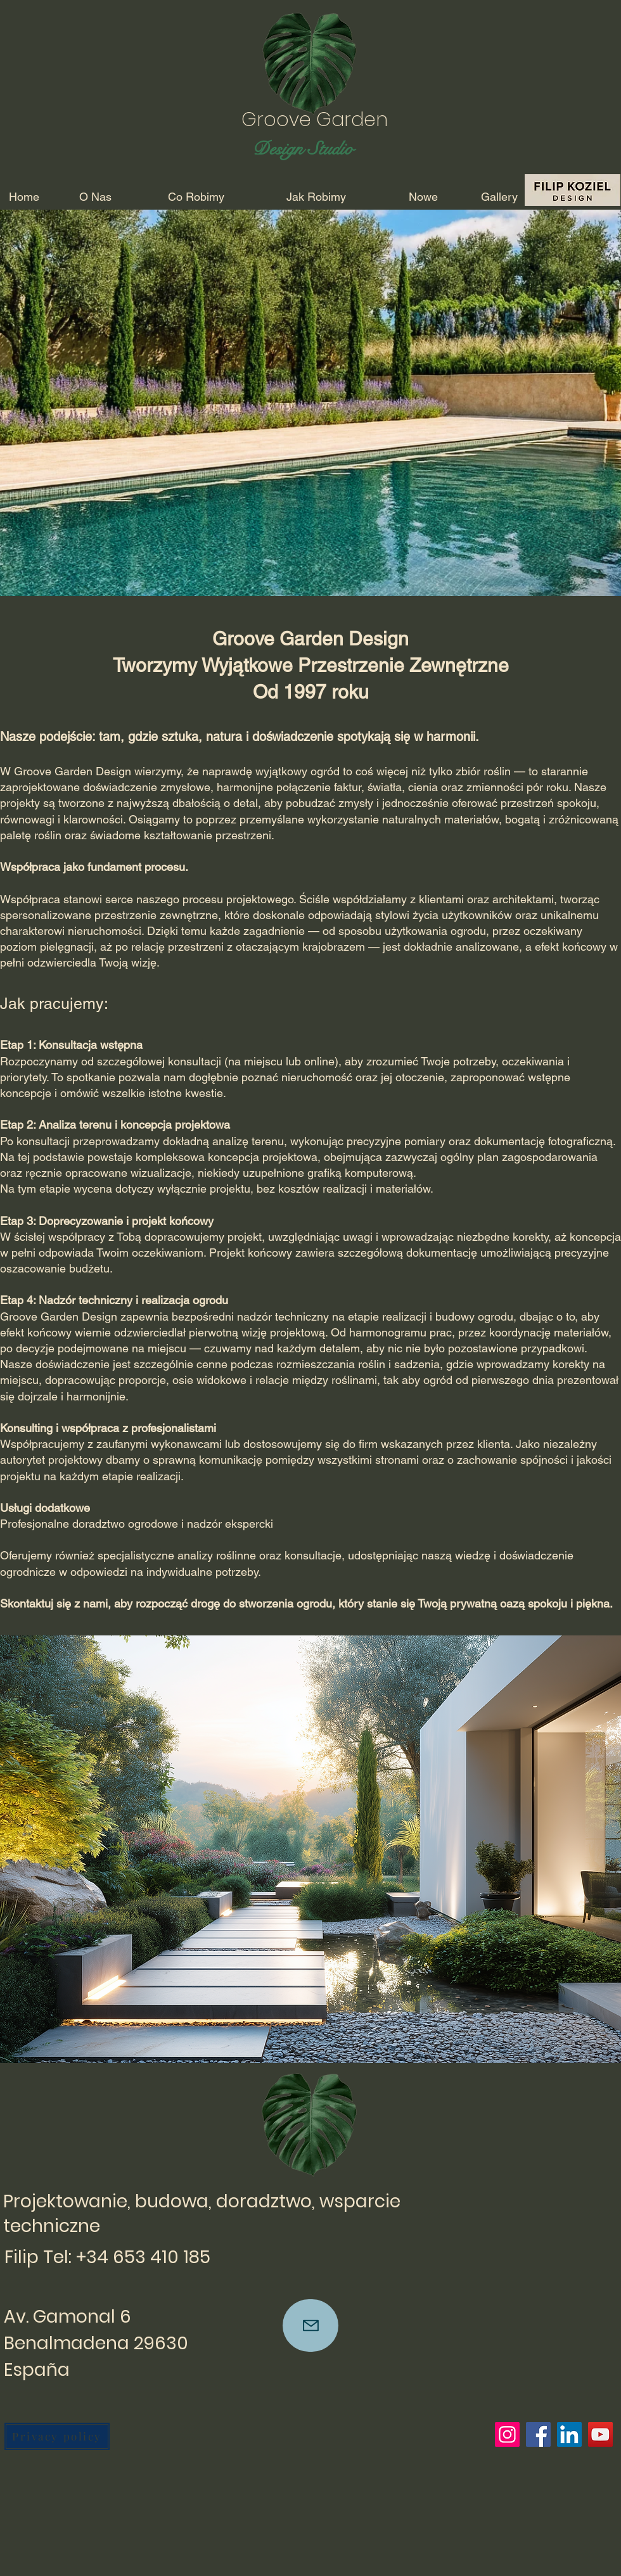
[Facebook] (538, 2434)
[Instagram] (507, 2434)
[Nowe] (423, 196)
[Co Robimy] (196, 196)
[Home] (23, 196)
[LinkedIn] (569, 2434)
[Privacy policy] (57, 2436)
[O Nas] (95, 196)
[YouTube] (600, 2434)
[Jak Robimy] (316, 196)
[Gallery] (499, 196)
